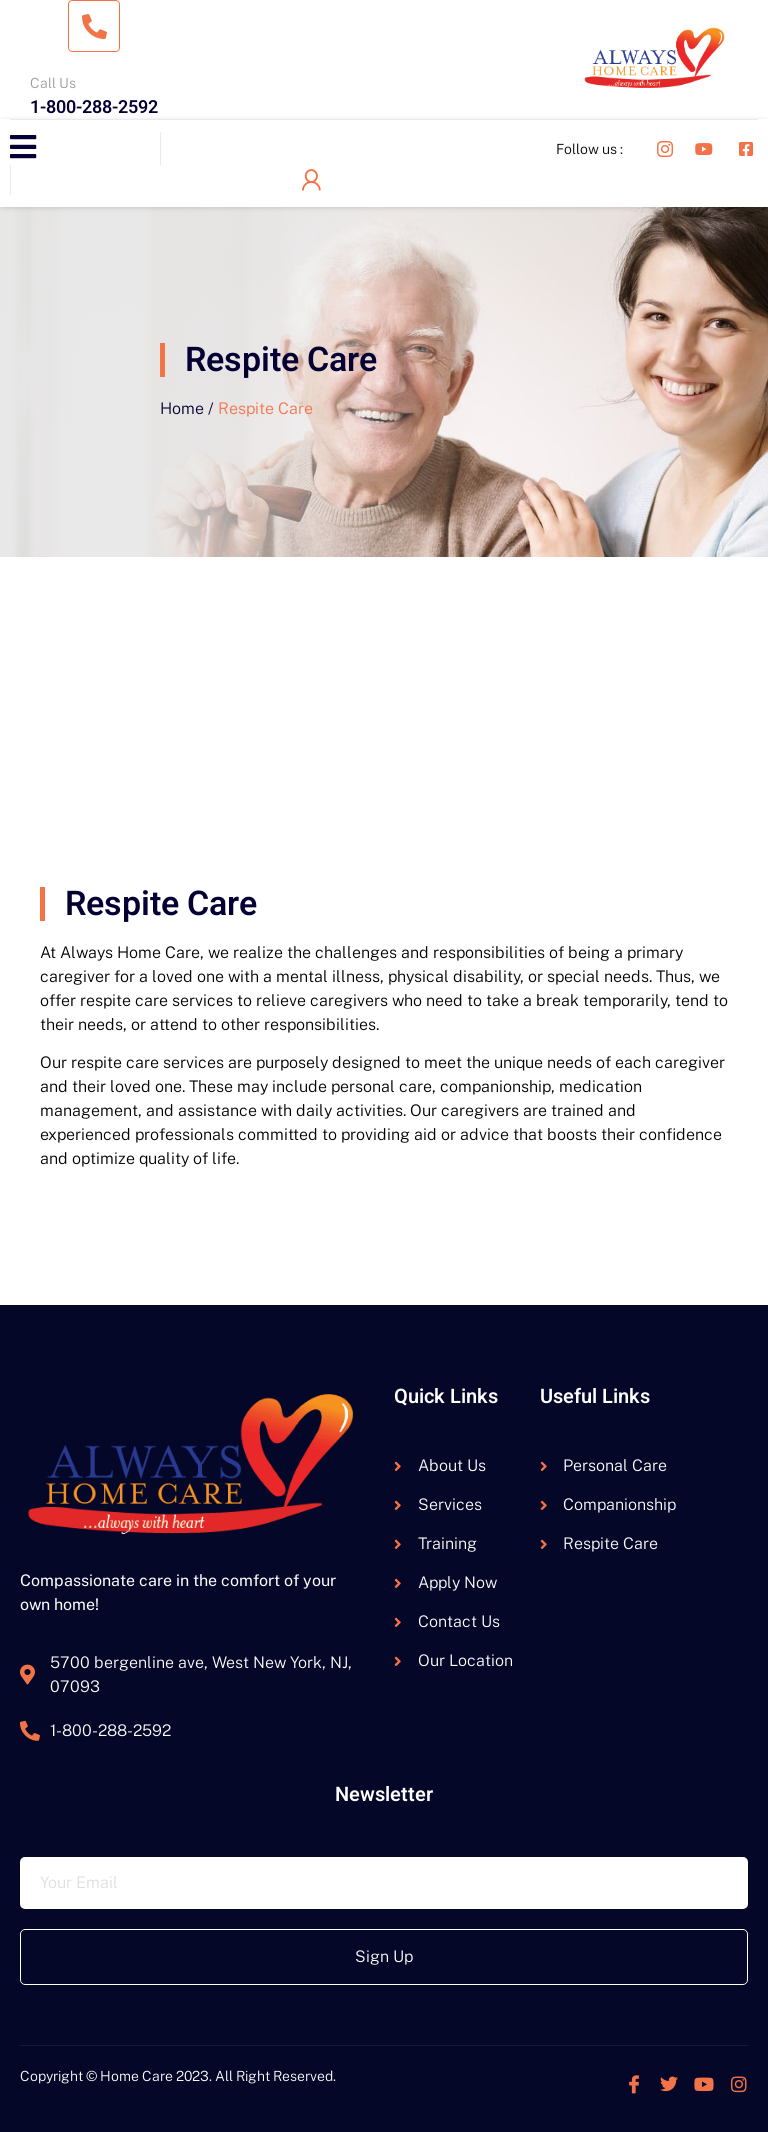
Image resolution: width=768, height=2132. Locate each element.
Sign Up (384, 1956)
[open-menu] (23, 148)
